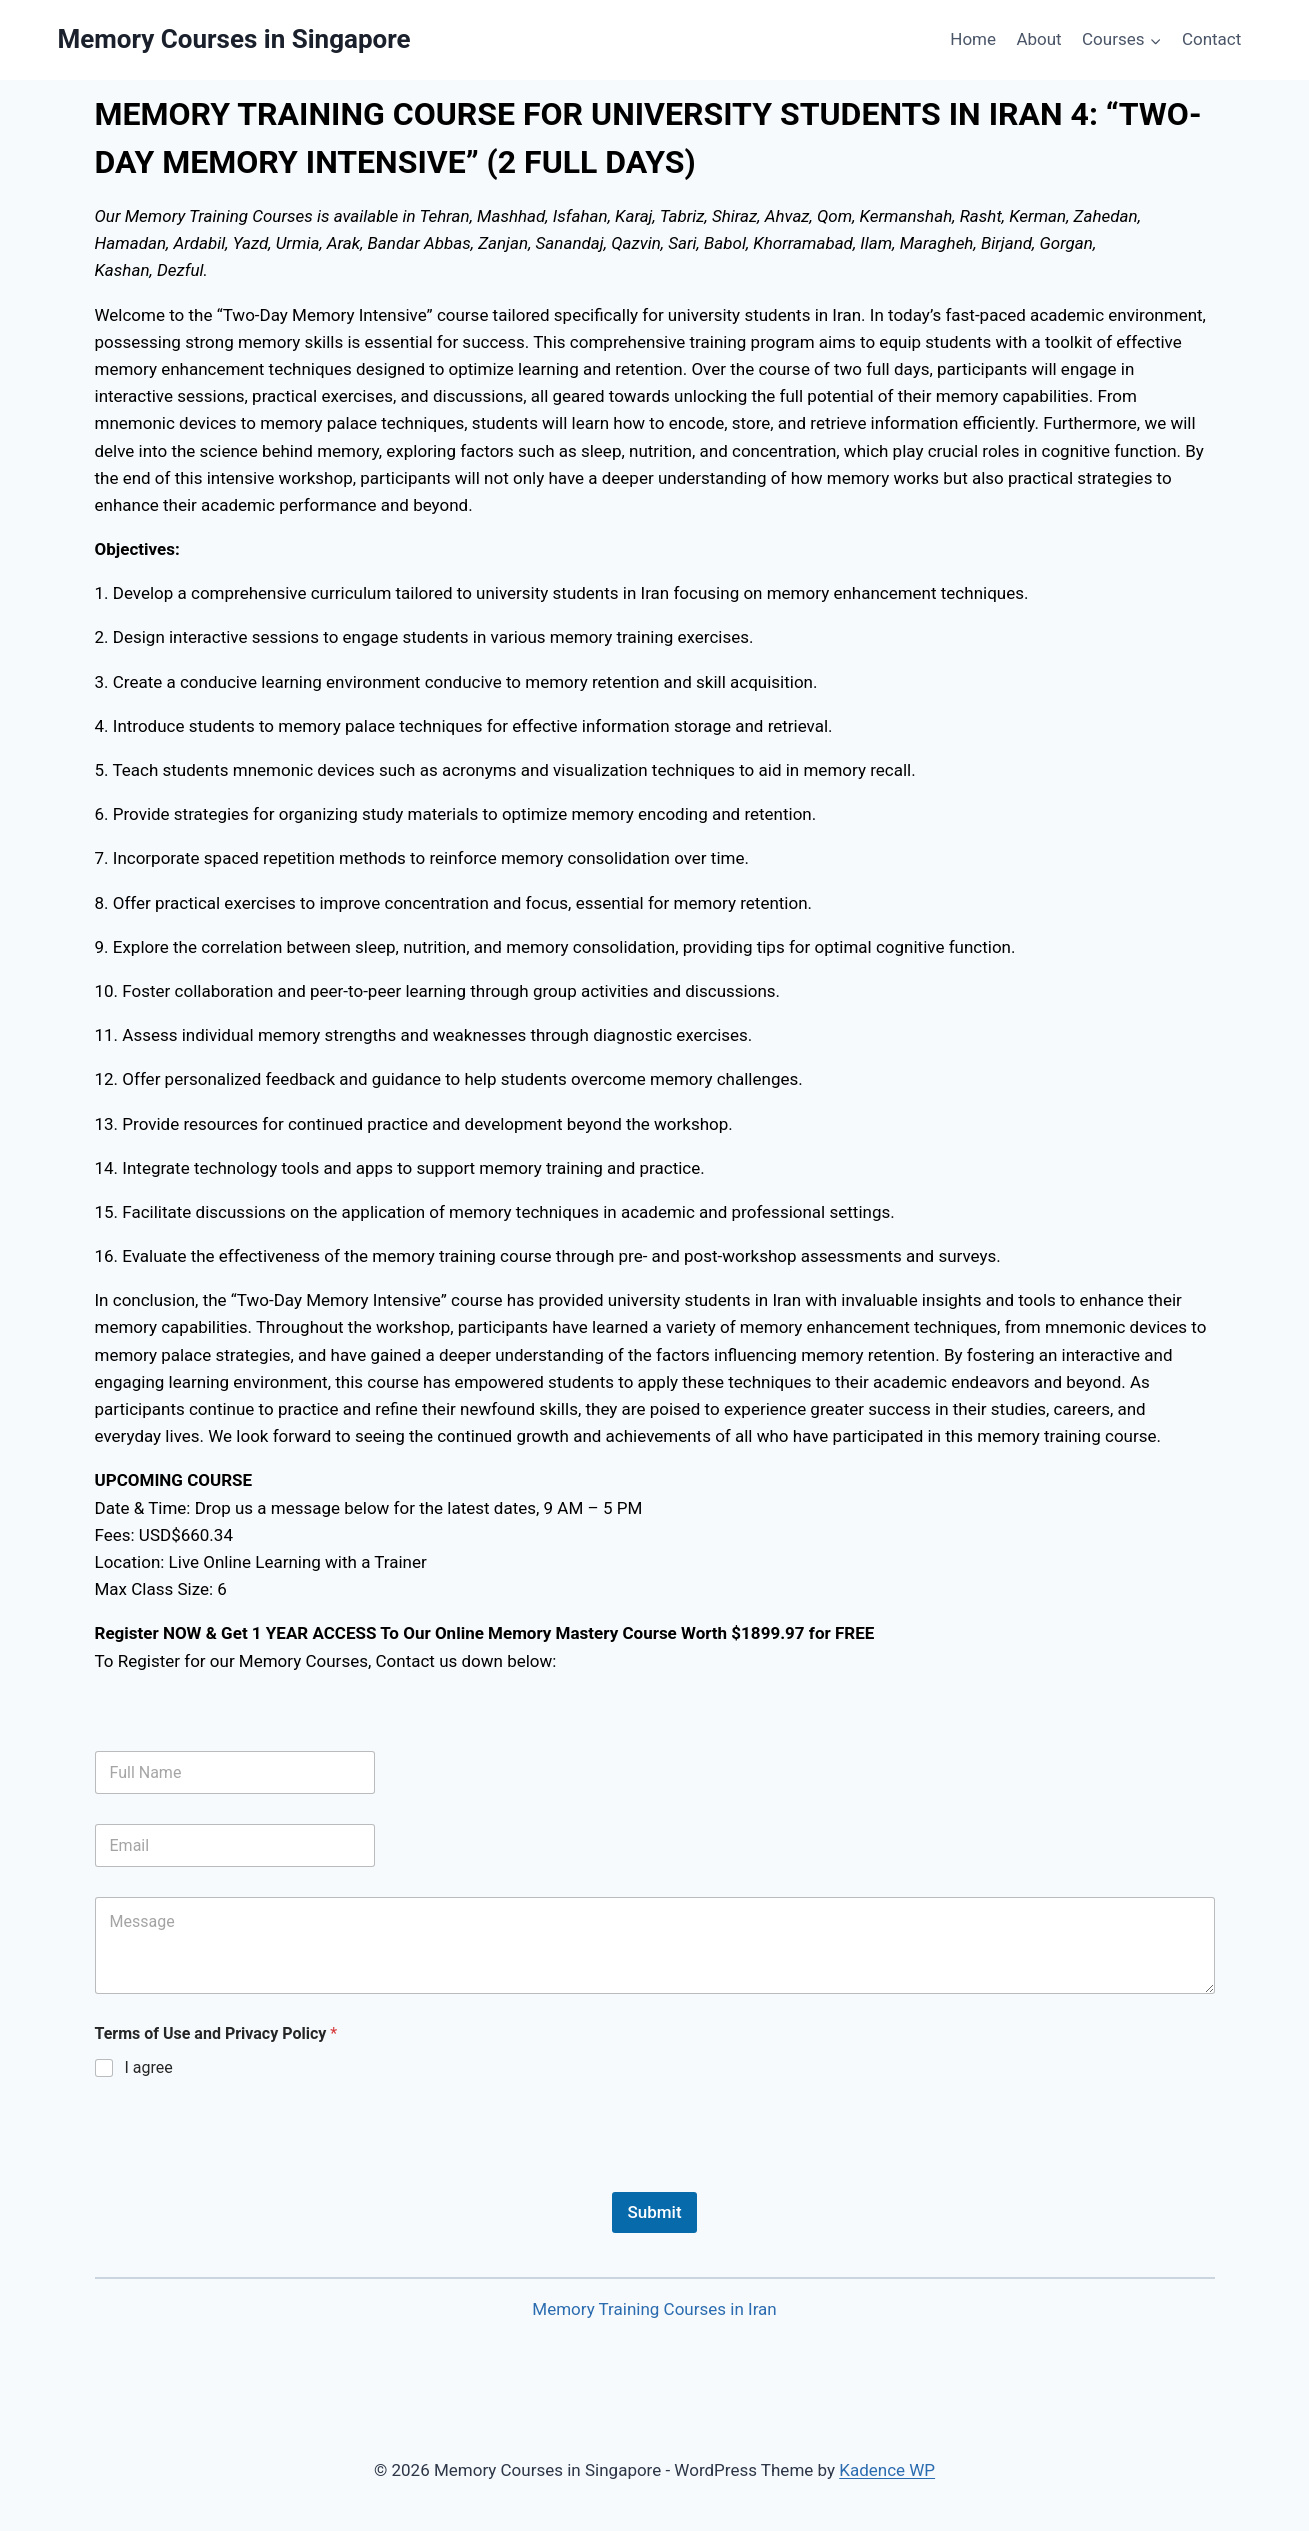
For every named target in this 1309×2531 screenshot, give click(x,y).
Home (973, 39)
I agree (149, 2067)
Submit (654, 2212)
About (1038, 39)
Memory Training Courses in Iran (654, 2309)
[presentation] (247, 2179)
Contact (1211, 39)
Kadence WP (887, 2470)
